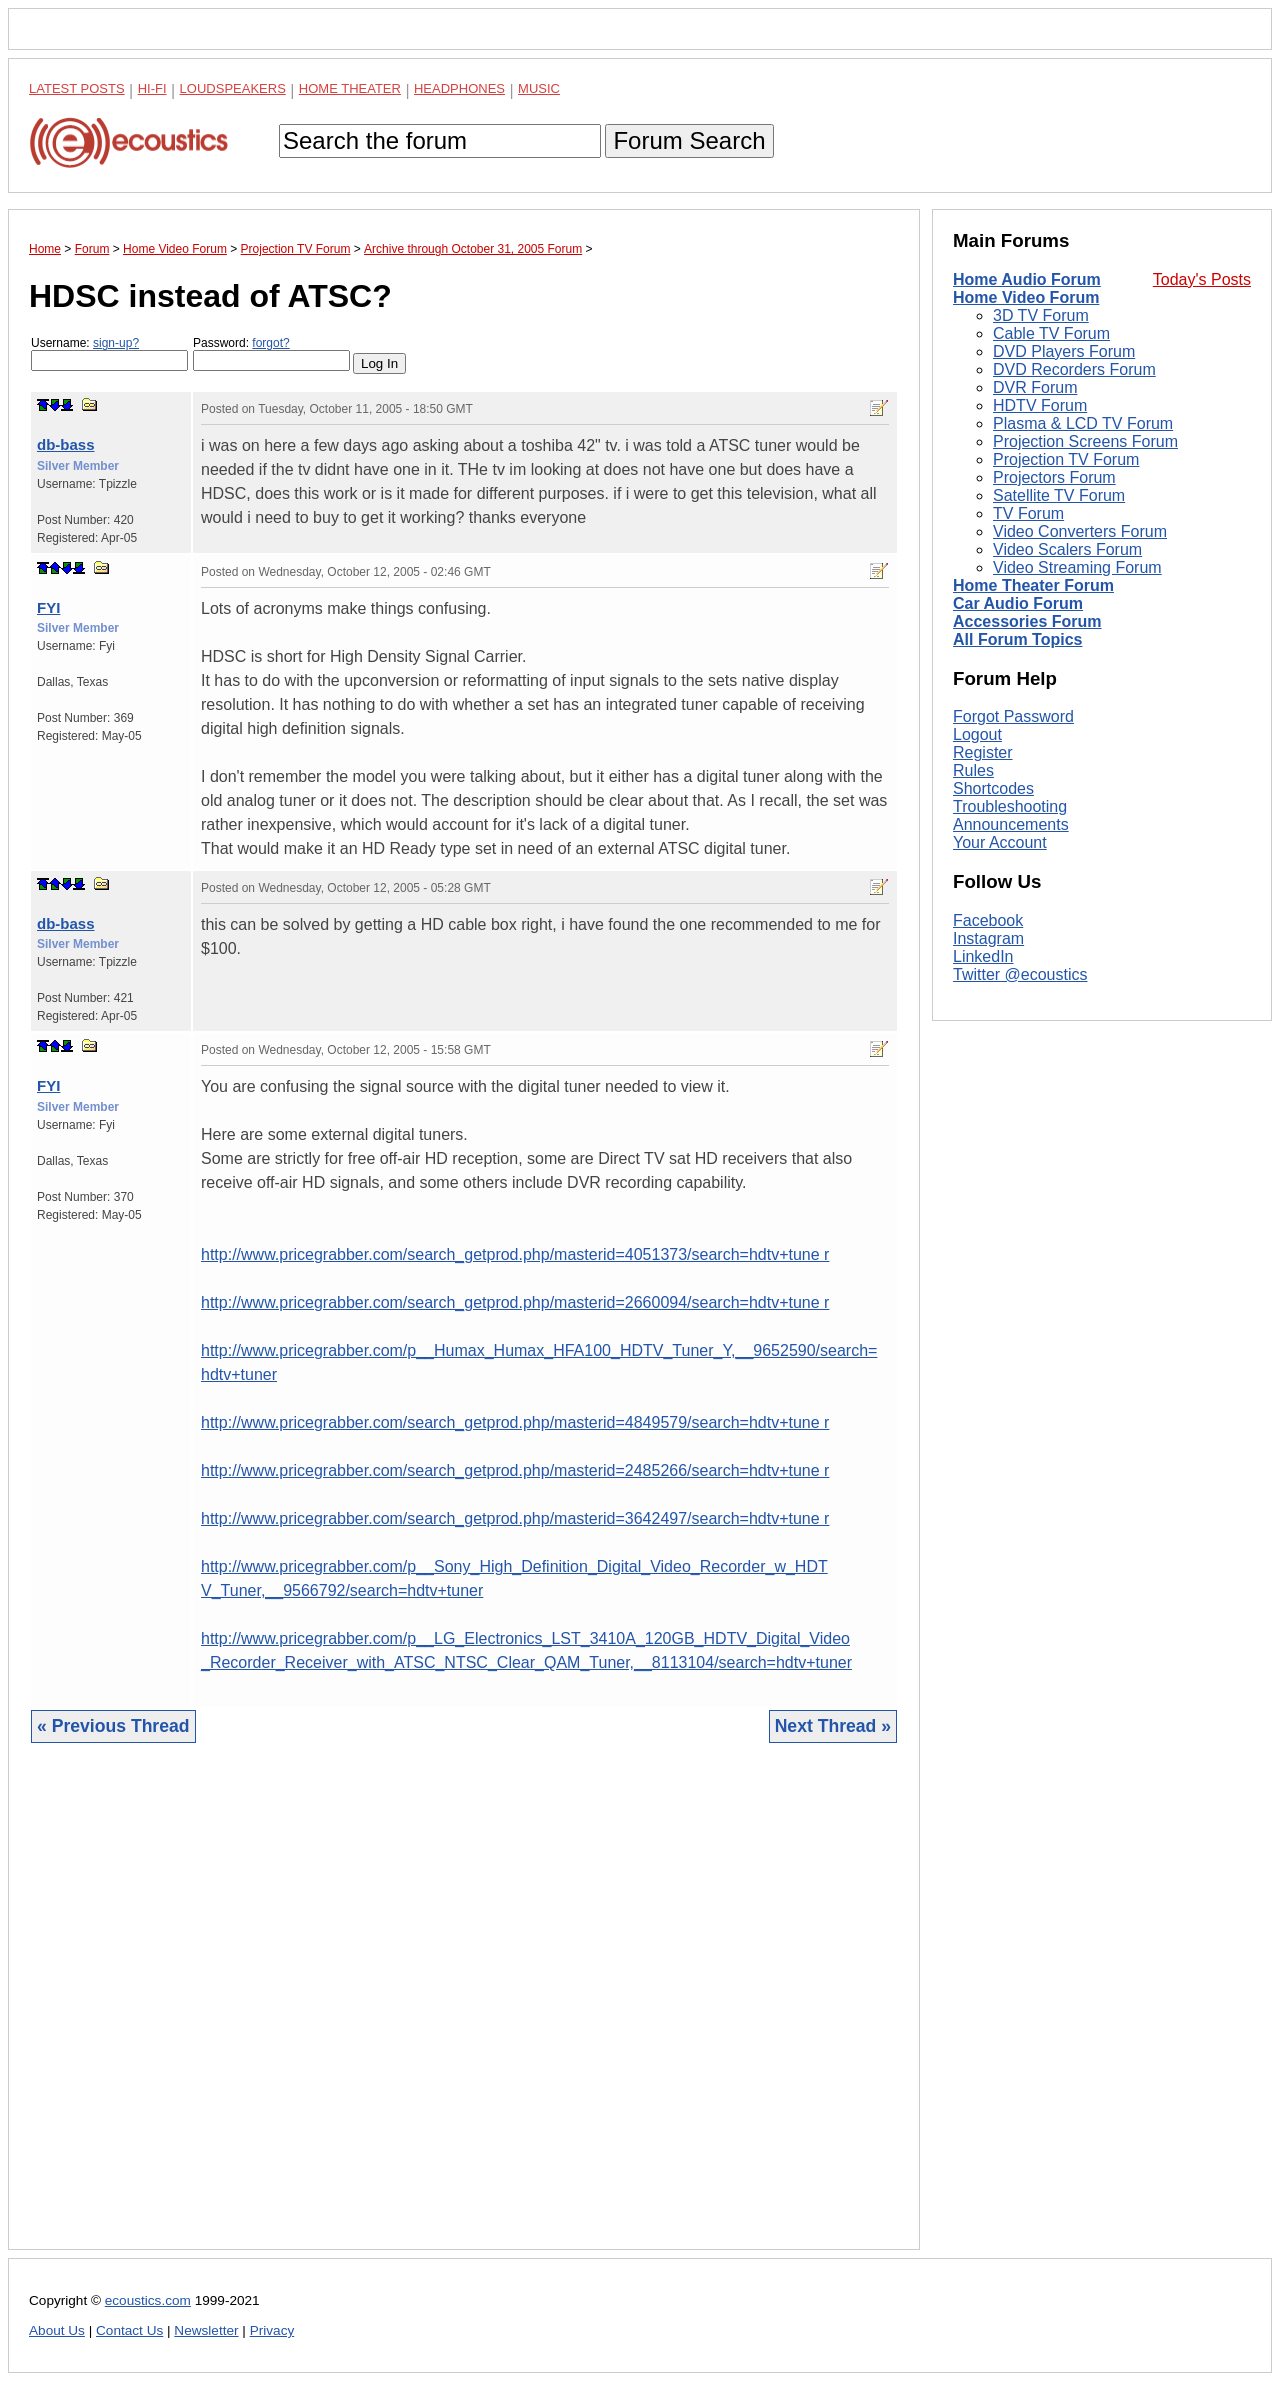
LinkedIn (983, 956)
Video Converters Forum (1080, 531)
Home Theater (350, 88)
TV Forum (1028, 513)
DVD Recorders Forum (1074, 369)
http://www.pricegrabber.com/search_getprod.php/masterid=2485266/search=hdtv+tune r (515, 1470)
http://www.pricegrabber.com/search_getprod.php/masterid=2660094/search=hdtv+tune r (515, 1302)
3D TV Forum (1041, 315)
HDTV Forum (1040, 405)
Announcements (1011, 824)
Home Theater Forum (1033, 585)
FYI (48, 607)
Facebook (988, 920)
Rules (973, 770)
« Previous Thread (113, 1726)
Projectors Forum (1054, 477)
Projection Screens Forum (1085, 441)
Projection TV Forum (1066, 459)
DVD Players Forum (1064, 351)
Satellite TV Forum (1059, 495)
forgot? (270, 343)
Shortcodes (993, 788)
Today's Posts (1202, 279)
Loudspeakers (233, 88)
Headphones (459, 88)
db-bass (66, 444)
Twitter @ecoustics (1020, 974)
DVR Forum (1035, 387)
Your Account (1000, 842)
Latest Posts (77, 88)
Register (983, 752)
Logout (977, 734)
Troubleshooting (1010, 806)
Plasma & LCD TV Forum (1083, 423)
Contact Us (129, 2330)
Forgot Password (1013, 716)
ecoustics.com (148, 2300)
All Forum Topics (1017, 639)
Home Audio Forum (1027, 279)
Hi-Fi (152, 88)
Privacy (272, 2330)
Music (539, 88)
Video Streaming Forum (1077, 567)
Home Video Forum (1026, 297)
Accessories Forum (1027, 621)
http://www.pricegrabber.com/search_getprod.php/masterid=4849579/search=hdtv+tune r (515, 1422)
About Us (57, 2330)
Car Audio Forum (1018, 603)
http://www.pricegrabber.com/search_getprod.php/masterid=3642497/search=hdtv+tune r (515, 1518)
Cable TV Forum (1051, 333)
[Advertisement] (464, 2011)
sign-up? (116, 343)
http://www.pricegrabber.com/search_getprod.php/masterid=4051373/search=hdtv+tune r (515, 1254)
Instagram (988, 938)
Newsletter (206, 2330)
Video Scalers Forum (1067, 549)
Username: (109, 353)
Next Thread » (833, 1726)
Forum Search (689, 140)
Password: (271, 353)
